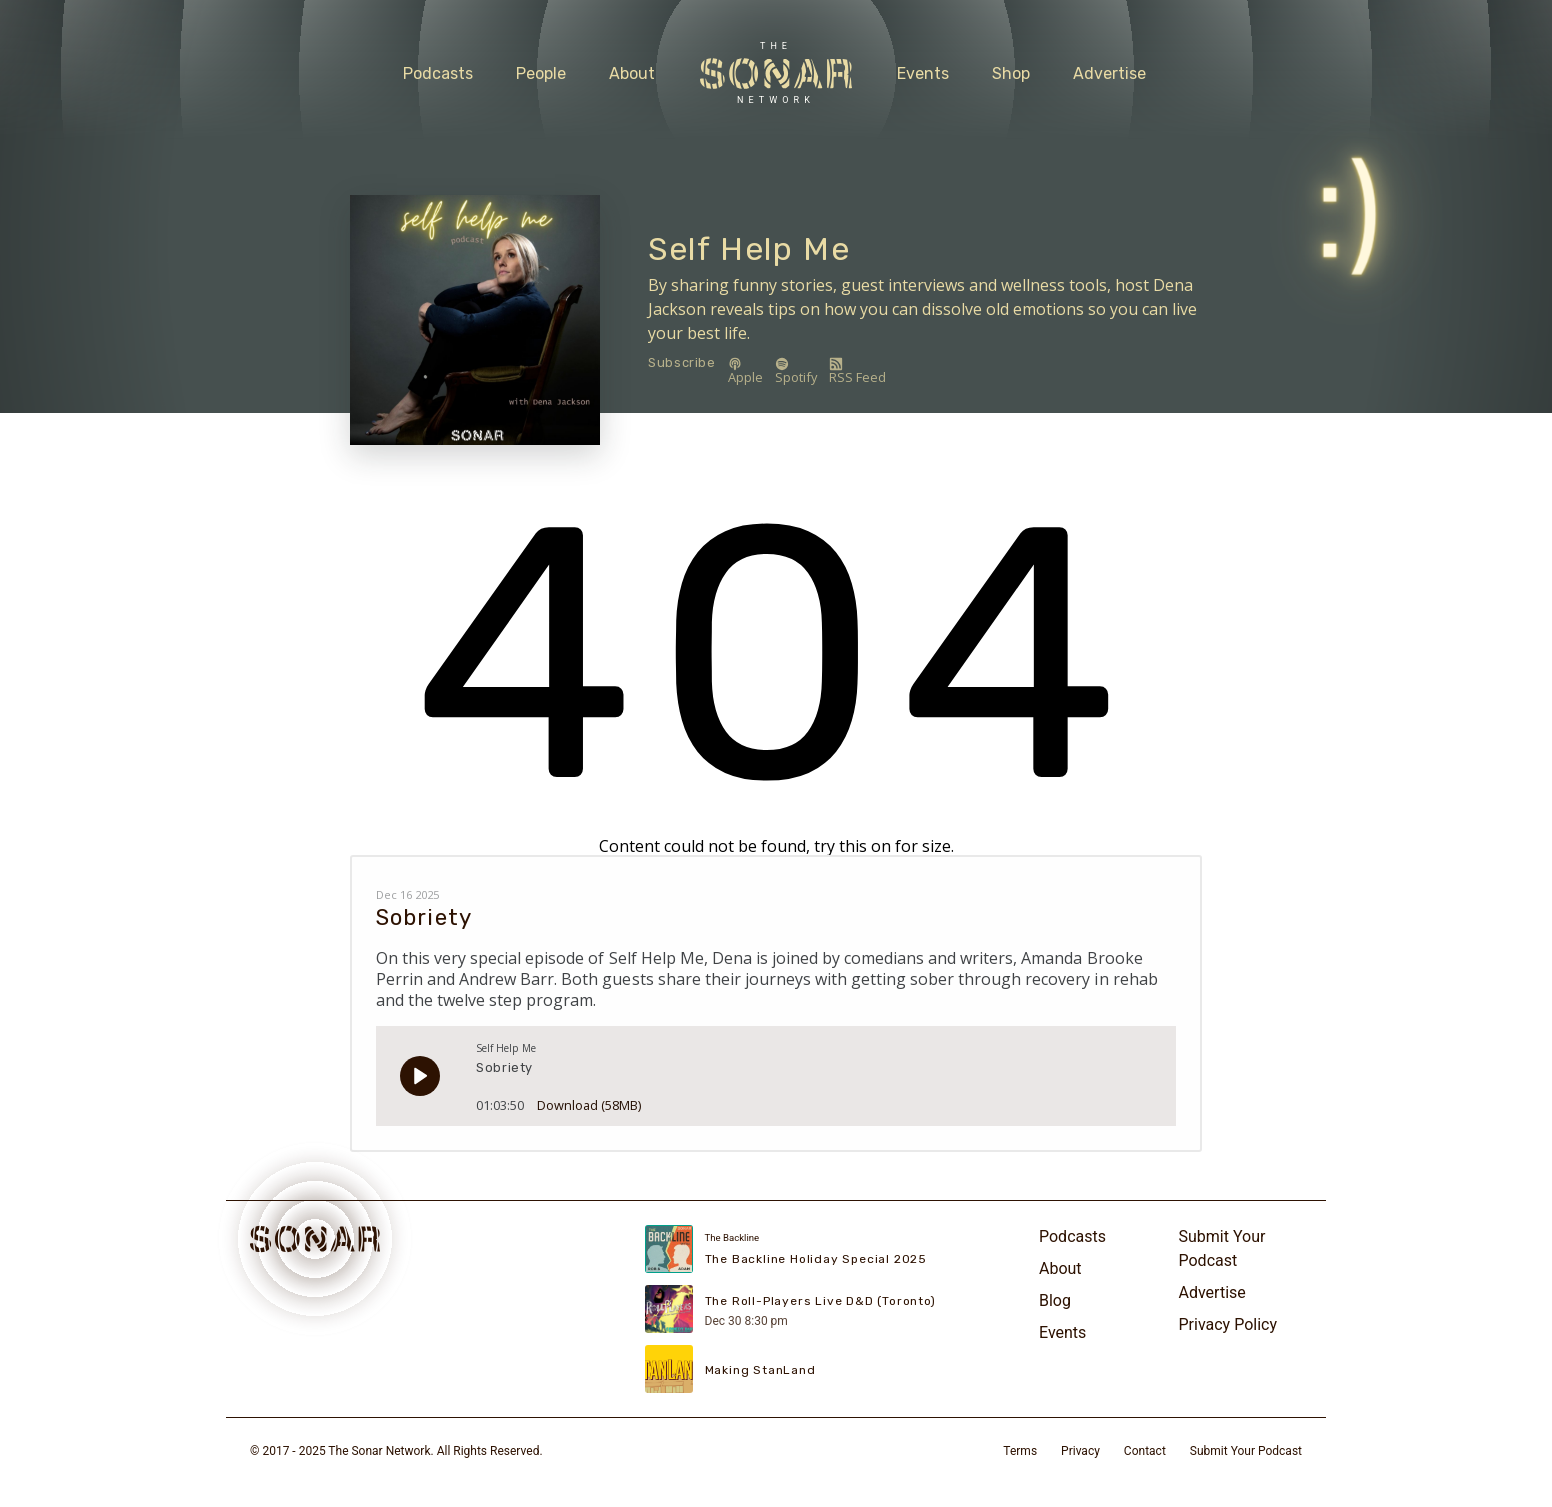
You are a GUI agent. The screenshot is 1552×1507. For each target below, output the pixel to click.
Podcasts (438, 73)
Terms (1020, 1451)
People (541, 73)
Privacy (1080, 1451)
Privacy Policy (1228, 1324)
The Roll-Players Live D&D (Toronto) (820, 1301)
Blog (1055, 1300)
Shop (1011, 73)
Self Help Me (749, 249)
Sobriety (424, 917)
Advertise (1109, 73)
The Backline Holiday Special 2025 (816, 1259)
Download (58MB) (589, 1098)
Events (923, 73)
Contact (1145, 1451)
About (632, 73)
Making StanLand (760, 1370)
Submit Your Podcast (1222, 1248)
